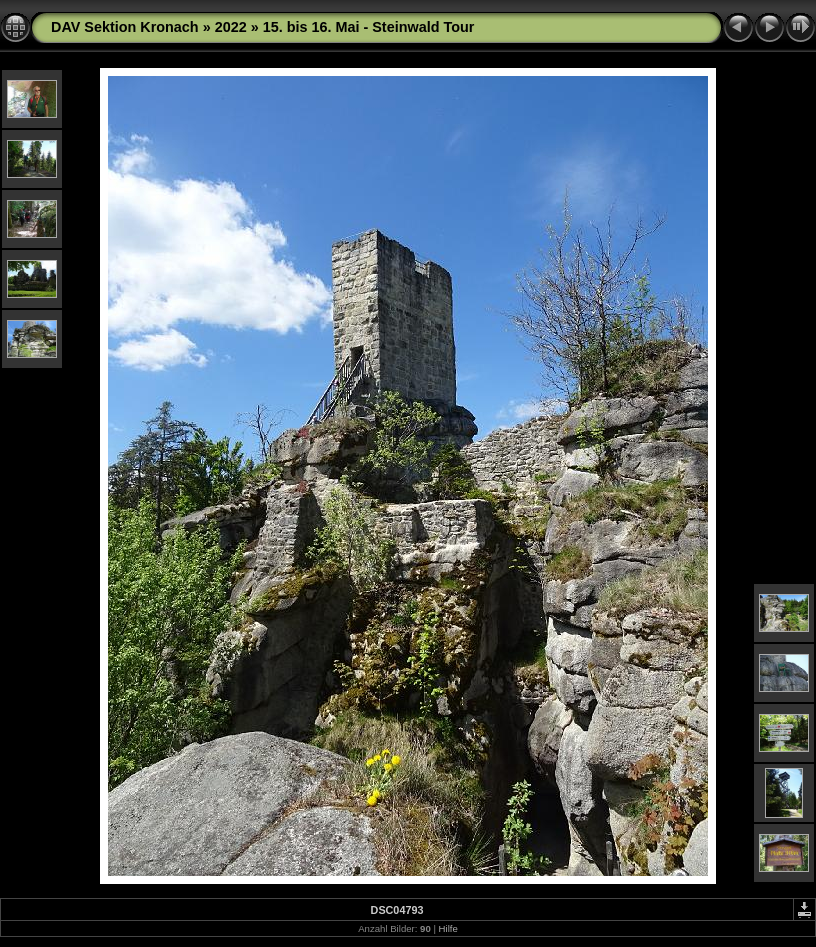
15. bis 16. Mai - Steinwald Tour (369, 27)
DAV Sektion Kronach (125, 27)
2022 (231, 27)
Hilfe (448, 928)
